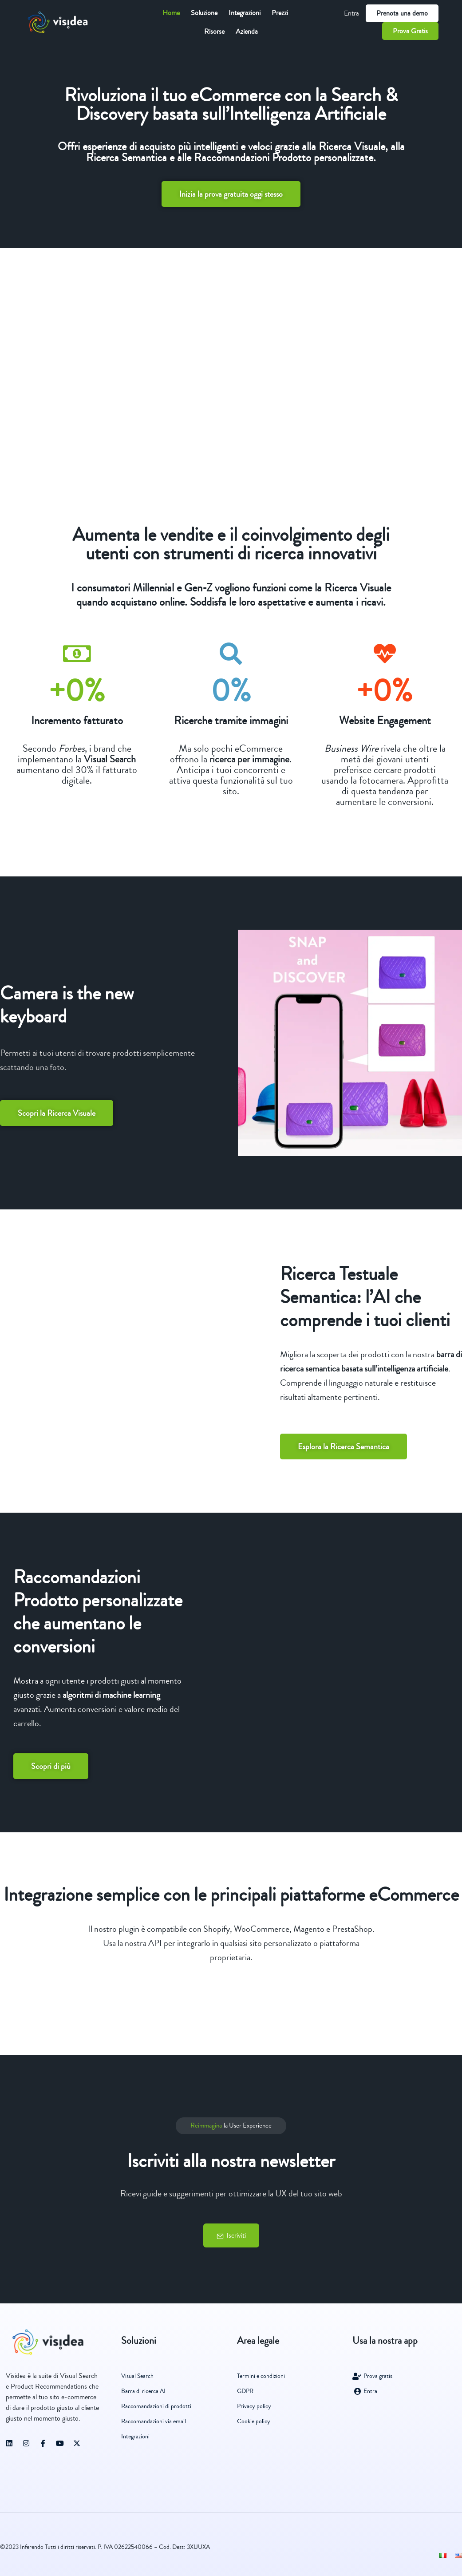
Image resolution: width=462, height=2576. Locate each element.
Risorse (214, 31)
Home (171, 13)
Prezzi (280, 13)
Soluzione (204, 13)
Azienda (247, 31)
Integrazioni (245, 13)
